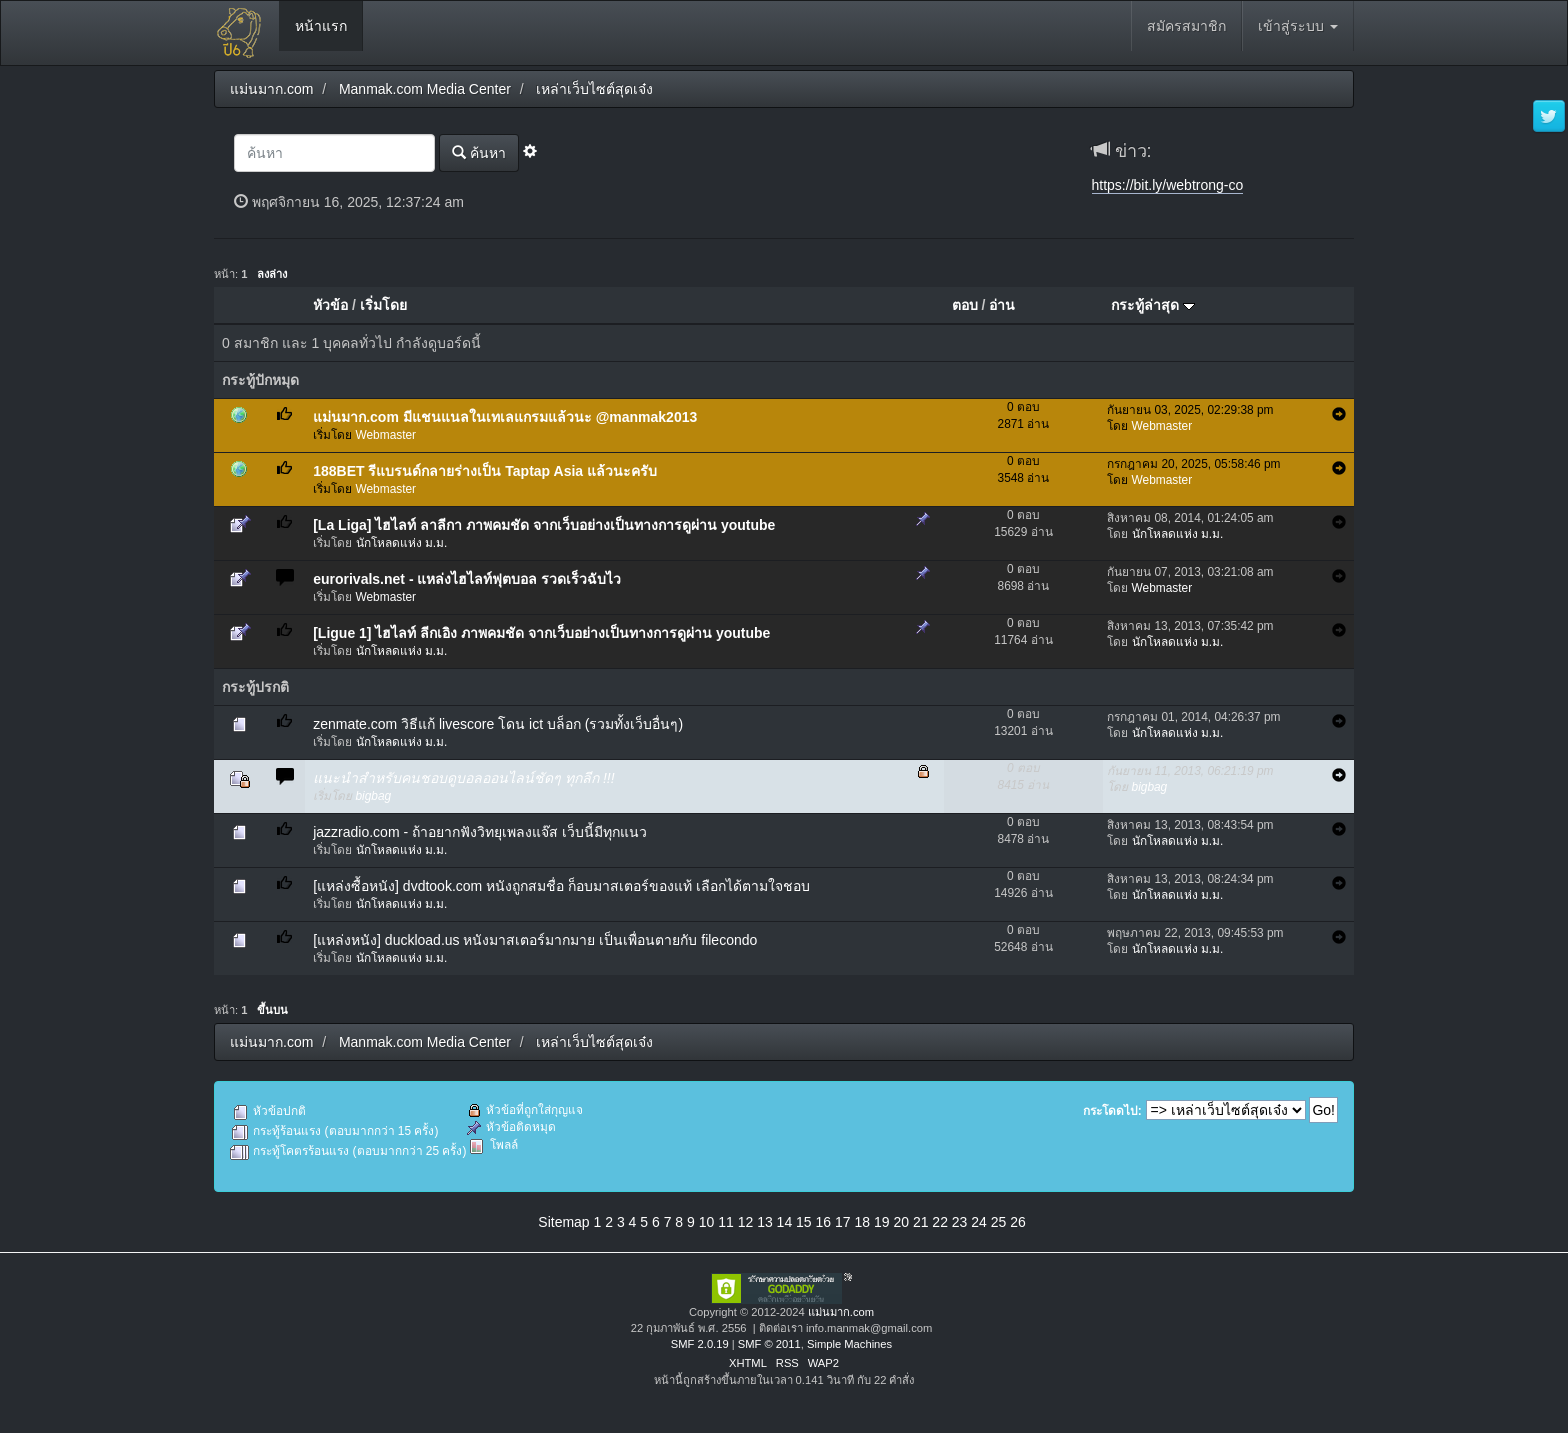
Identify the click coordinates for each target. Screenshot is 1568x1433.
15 (804, 1222)
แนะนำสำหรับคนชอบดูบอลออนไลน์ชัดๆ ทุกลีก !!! (463, 778)
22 (940, 1222)
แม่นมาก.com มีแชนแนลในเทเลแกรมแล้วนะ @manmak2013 (505, 417)
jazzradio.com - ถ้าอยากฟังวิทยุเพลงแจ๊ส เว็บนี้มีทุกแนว (480, 832)
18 (862, 1222)
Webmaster (386, 435)
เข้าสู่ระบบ (1298, 26)
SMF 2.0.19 (700, 1344)
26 (1018, 1222)
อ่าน (1002, 305)
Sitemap (563, 1222)
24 (979, 1222)
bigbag (374, 796)
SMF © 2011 (769, 1344)
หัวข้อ (330, 305)
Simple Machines (849, 1344)
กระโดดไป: (1112, 1111)
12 (746, 1222)
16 (824, 1222)
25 (999, 1222)
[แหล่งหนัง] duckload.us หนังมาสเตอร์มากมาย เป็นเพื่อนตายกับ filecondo (535, 940)
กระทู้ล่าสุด (1153, 305)
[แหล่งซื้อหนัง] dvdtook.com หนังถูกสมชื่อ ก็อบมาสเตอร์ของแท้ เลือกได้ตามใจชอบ (561, 886)
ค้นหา (479, 152)
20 (901, 1222)
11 (726, 1222)
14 (785, 1222)
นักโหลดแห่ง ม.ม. (402, 543)
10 (707, 1222)
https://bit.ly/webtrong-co (1168, 185)
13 (765, 1222)
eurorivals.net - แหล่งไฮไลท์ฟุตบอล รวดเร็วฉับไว (467, 579)
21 (921, 1222)
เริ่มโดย (383, 305)
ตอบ (965, 305)
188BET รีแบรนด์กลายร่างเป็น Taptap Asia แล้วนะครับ (485, 471)
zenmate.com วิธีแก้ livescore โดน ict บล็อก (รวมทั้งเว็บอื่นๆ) (498, 724)
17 (843, 1222)
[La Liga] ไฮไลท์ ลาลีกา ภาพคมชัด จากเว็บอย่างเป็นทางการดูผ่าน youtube (544, 525)
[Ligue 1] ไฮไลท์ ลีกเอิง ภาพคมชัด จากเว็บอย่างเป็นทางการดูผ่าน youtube (541, 633)
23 (960, 1222)
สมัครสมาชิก (1186, 26)
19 (882, 1222)
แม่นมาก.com (841, 1312)
